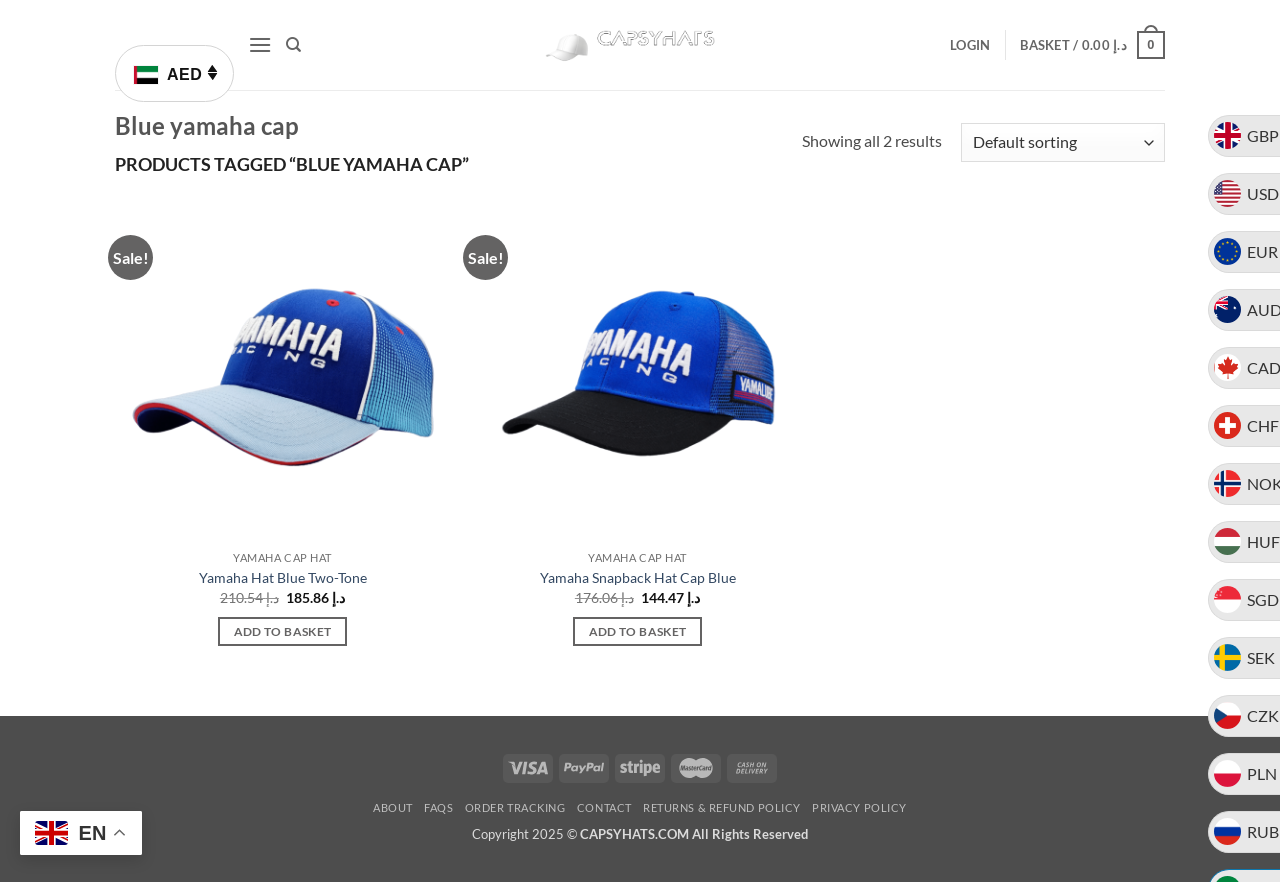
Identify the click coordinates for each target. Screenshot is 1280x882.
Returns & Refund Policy (722, 807)
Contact (604, 807)
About (393, 807)
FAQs (438, 807)
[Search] (293, 45)
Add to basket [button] (283, 631)
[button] (260, 44)
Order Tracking (515, 807)
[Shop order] (1063, 142)
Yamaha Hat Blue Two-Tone (283, 577)
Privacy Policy (859, 807)
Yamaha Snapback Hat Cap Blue (638, 577)
